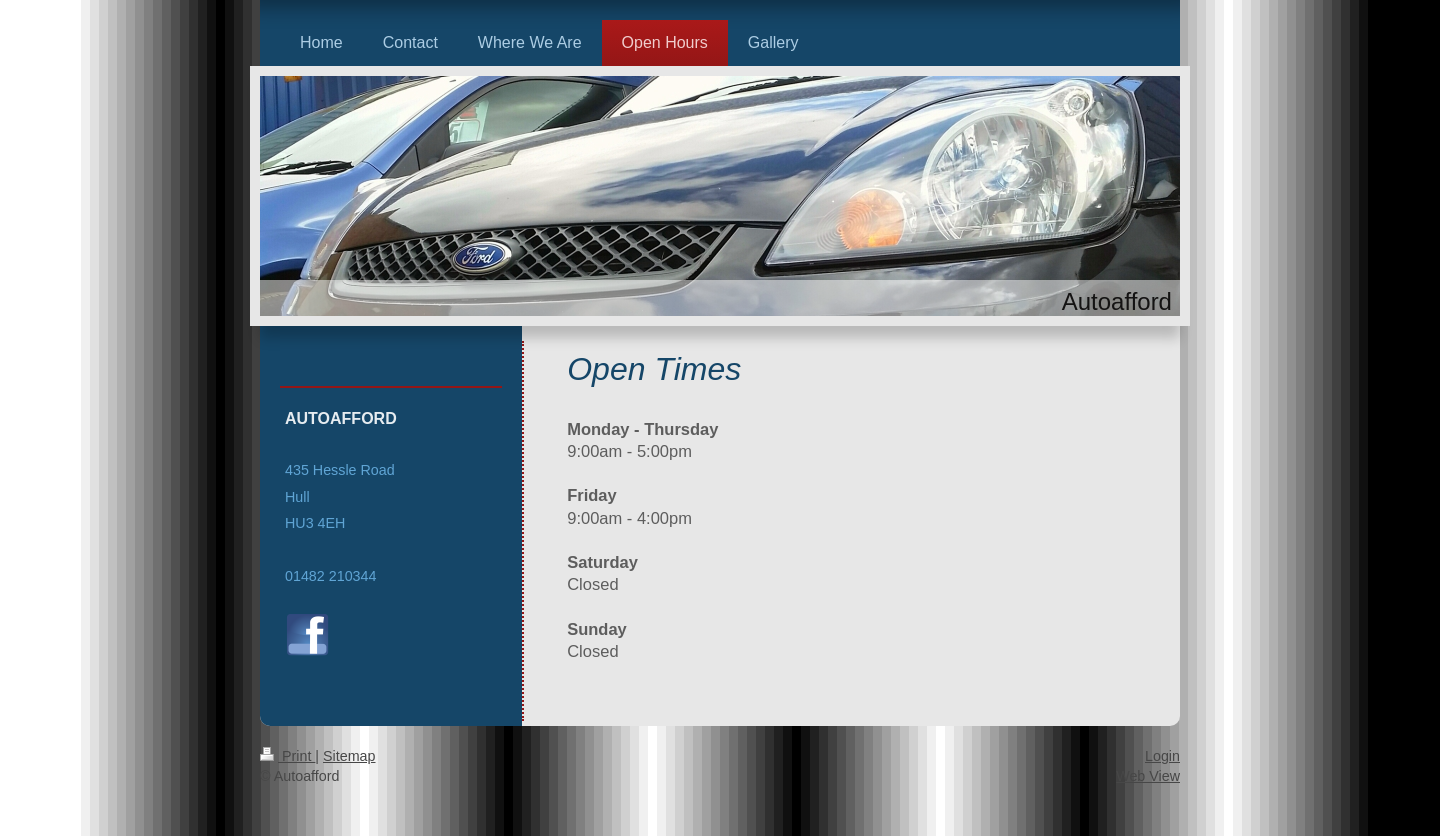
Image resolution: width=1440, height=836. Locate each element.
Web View (1148, 776)
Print (287, 756)
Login (1162, 756)
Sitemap (349, 756)
